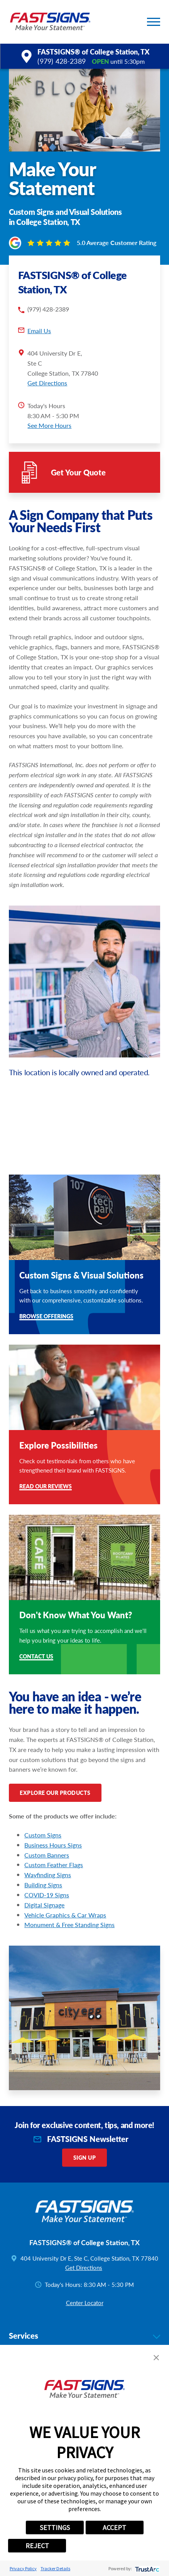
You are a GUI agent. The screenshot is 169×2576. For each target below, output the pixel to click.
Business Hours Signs (53, 1844)
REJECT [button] (37, 2545)
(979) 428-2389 (61, 61)
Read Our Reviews (45, 1487)
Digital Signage (44, 1904)
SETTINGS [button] (55, 2527)
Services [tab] (85, 2336)
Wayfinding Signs (47, 1874)
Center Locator (84, 2303)
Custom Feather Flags (53, 1864)
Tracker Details (55, 2568)
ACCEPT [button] (114, 2527)
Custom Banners (46, 1855)
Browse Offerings (46, 1317)
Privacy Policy (23, 2568)
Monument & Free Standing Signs (69, 1924)
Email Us (39, 330)
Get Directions (47, 382)
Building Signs (43, 1884)
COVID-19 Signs (46, 1894)
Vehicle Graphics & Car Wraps (65, 1914)
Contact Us (36, 1657)
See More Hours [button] (49, 425)
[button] (153, 22)
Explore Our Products (55, 1792)
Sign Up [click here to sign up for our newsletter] (84, 2157)
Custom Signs (42, 1834)
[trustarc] (146, 2568)
